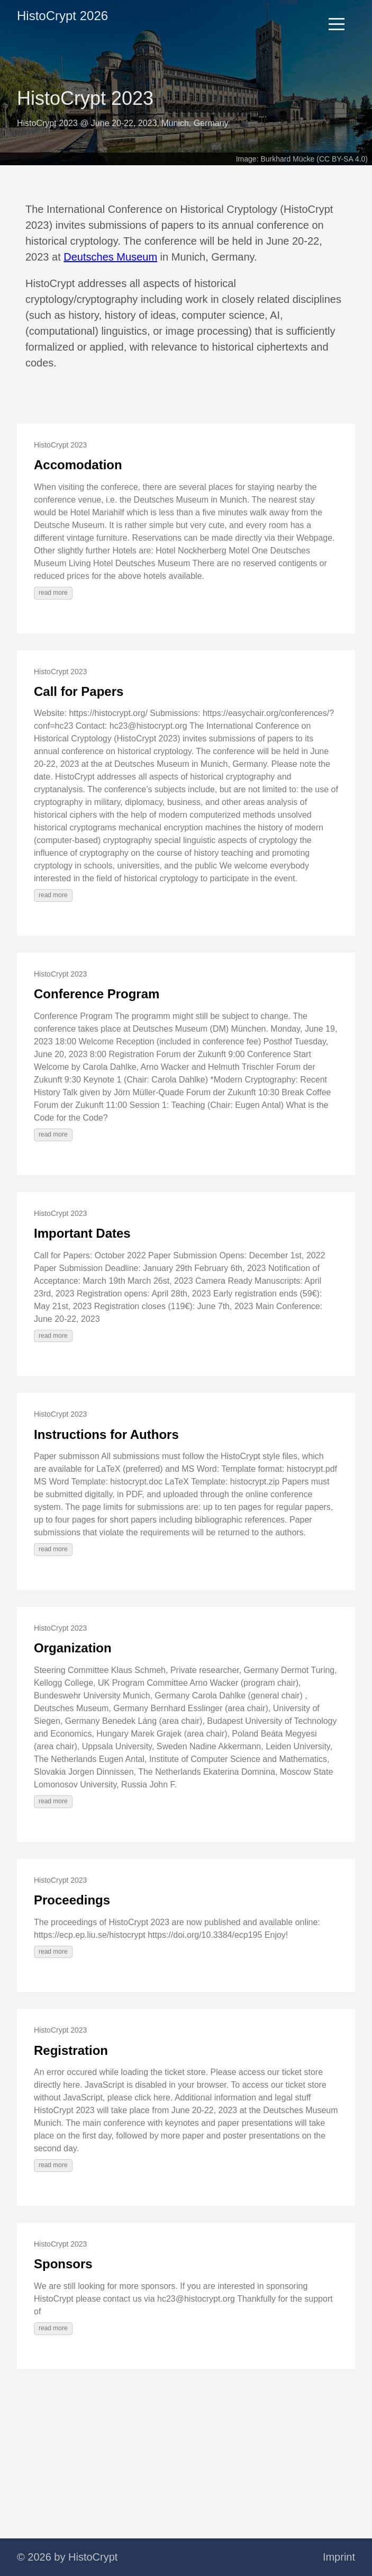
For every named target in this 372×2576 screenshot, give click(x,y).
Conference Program (96, 994)
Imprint (339, 2557)
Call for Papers (78, 691)
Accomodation (78, 465)
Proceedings (72, 1900)
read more (53, 592)
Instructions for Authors (106, 1434)
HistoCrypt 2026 (62, 15)
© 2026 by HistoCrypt (67, 2557)
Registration (71, 2050)
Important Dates (82, 1233)
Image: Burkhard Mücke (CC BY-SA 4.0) (302, 159)
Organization (73, 1648)
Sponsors (63, 2264)
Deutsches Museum (110, 257)
